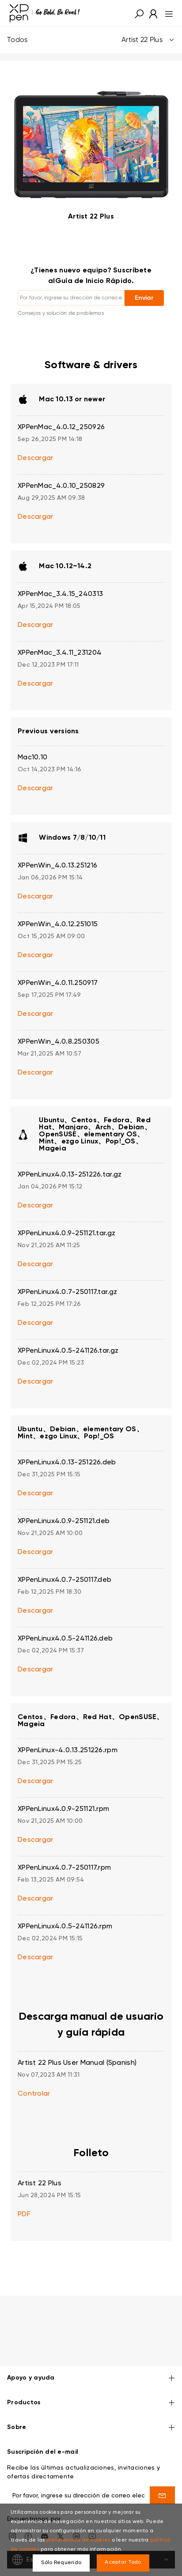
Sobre (91, 2401)
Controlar (34, 2093)
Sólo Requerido (61, 2562)
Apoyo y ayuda (91, 2352)
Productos (91, 2377)
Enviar (144, 298)
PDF (24, 2214)
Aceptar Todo (123, 2562)
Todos (91, 40)
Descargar (35, 458)
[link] (45, 13)
